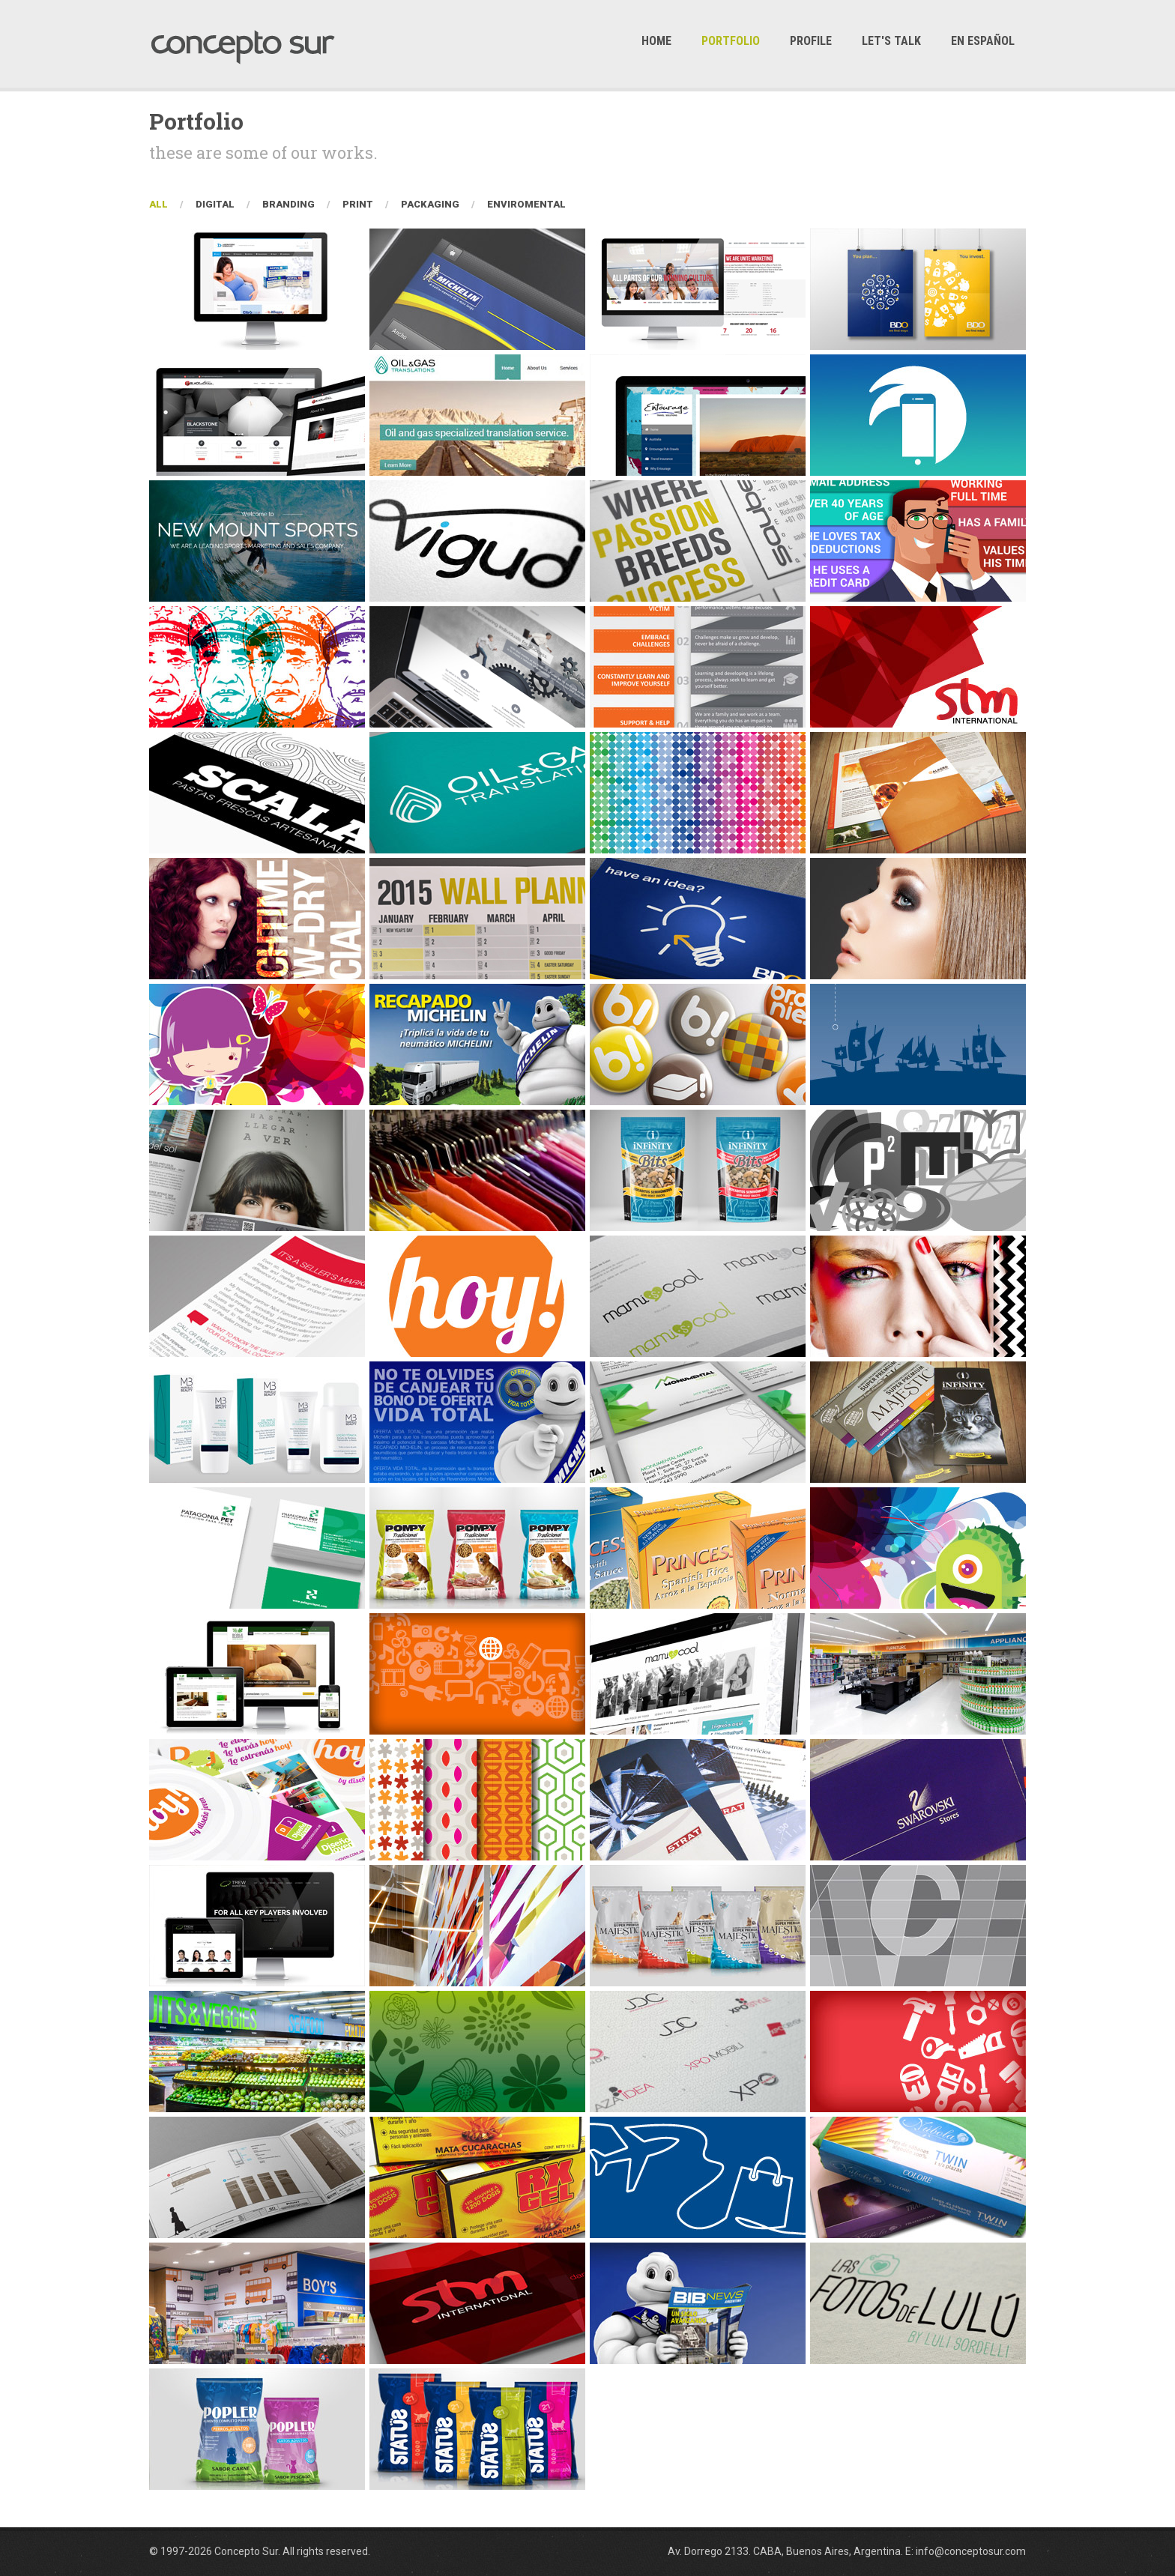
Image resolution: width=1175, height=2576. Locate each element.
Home (656, 41)
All (158, 204)
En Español (983, 41)
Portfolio (730, 41)
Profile (811, 41)
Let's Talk (891, 41)
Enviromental (526, 204)
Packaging (430, 204)
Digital (215, 204)
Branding (288, 204)
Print (357, 204)
